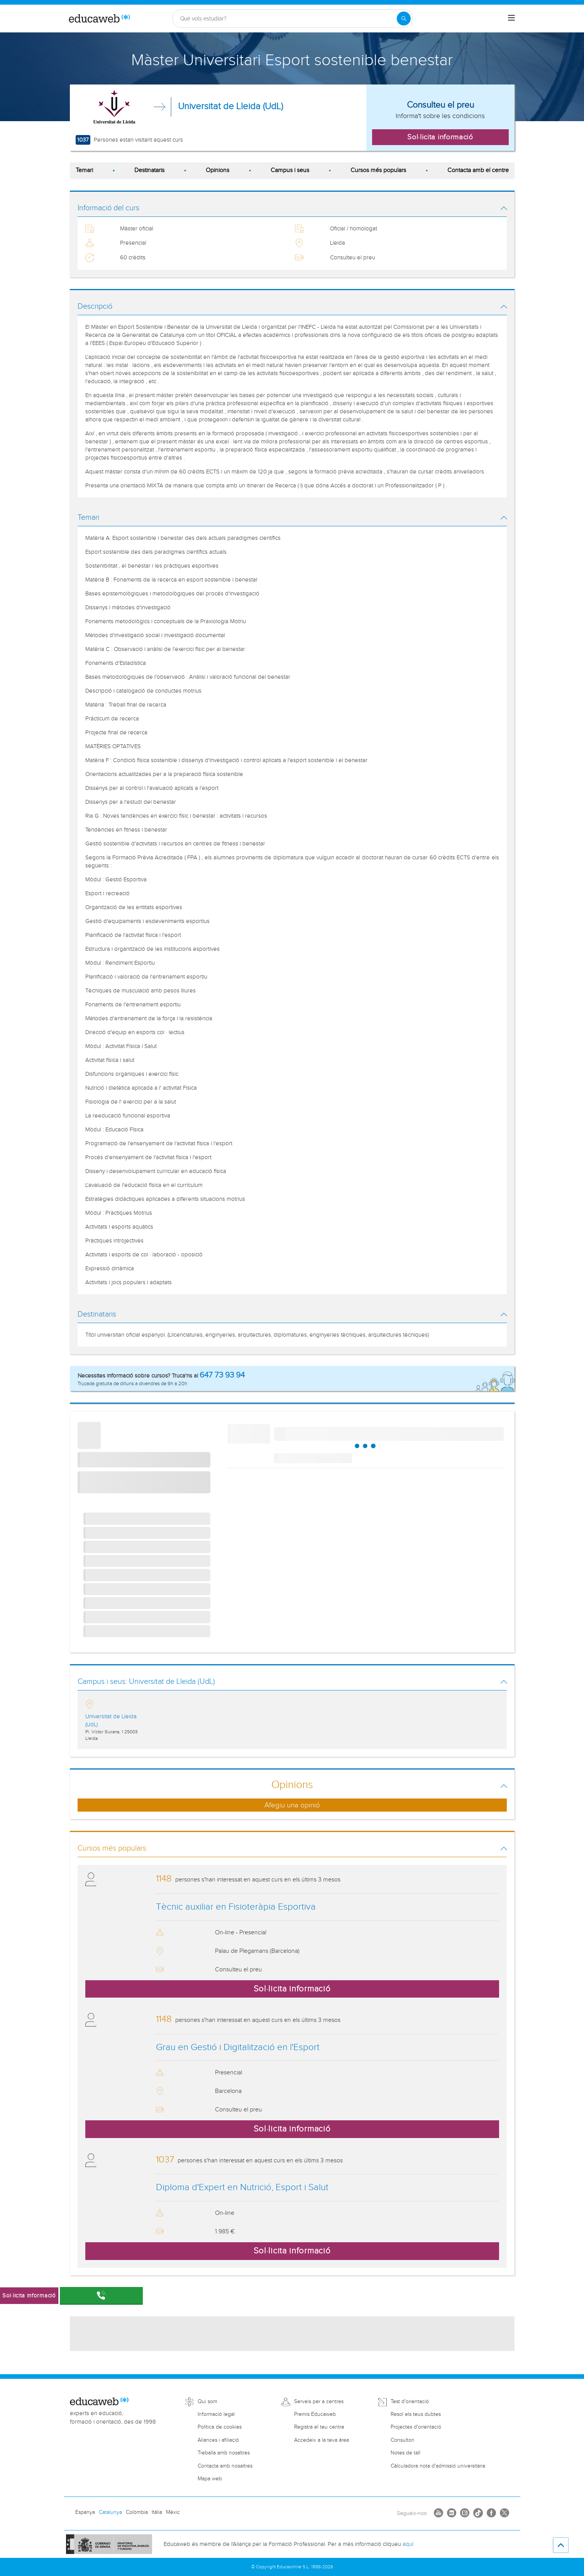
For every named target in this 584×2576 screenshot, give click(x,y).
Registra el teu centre (319, 2427)
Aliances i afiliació (218, 2440)
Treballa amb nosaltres (224, 2453)
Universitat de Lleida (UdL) (230, 106)
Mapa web (210, 2479)
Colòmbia (137, 2512)
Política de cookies (220, 2427)
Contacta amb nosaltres (225, 2466)
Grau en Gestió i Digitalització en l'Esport (238, 2047)
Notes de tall (405, 2453)
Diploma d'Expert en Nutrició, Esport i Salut (242, 2187)
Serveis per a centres (319, 2402)
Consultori (402, 2440)
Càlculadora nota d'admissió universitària (438, 2466)
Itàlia (157, 2512)
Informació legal (216, 2414)
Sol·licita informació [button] (440, 137)
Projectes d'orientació (416, 2427)
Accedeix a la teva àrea (321, 2440)
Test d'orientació (410, 2402)
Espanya (85, 2512)
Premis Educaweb (315, 2414)
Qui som (207, 2402)
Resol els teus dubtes (416, 2414)
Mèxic (173, 2512)
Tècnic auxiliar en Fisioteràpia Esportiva (236, 1907)
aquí (408, 2544)
